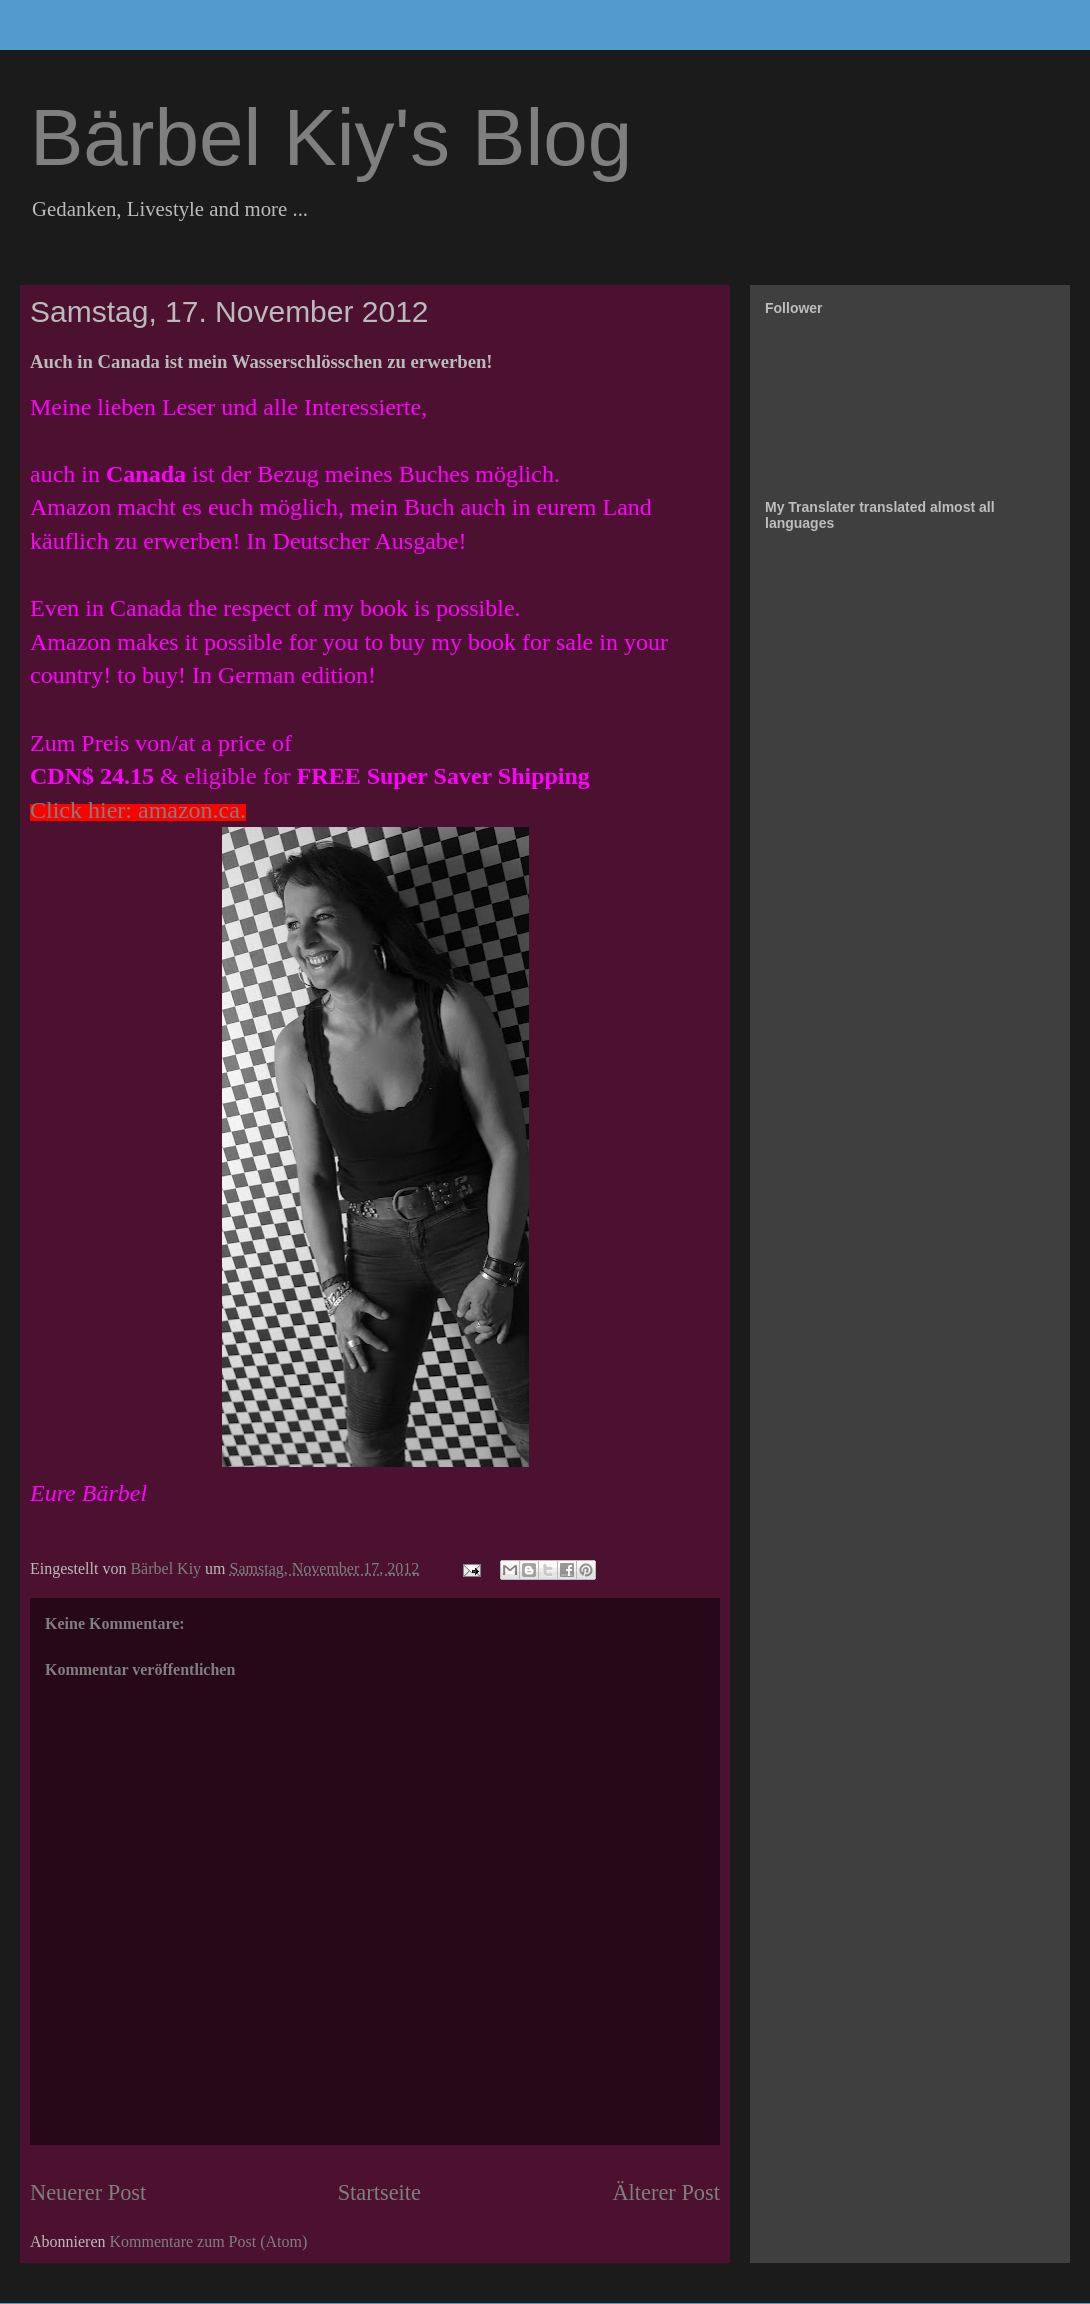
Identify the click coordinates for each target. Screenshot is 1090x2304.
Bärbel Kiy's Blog (331, 137)
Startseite (379, 2192)
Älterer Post (666, 2192)
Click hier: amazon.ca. (138, 810)
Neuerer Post (88, 2192)
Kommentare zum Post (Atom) (209, 2241)
